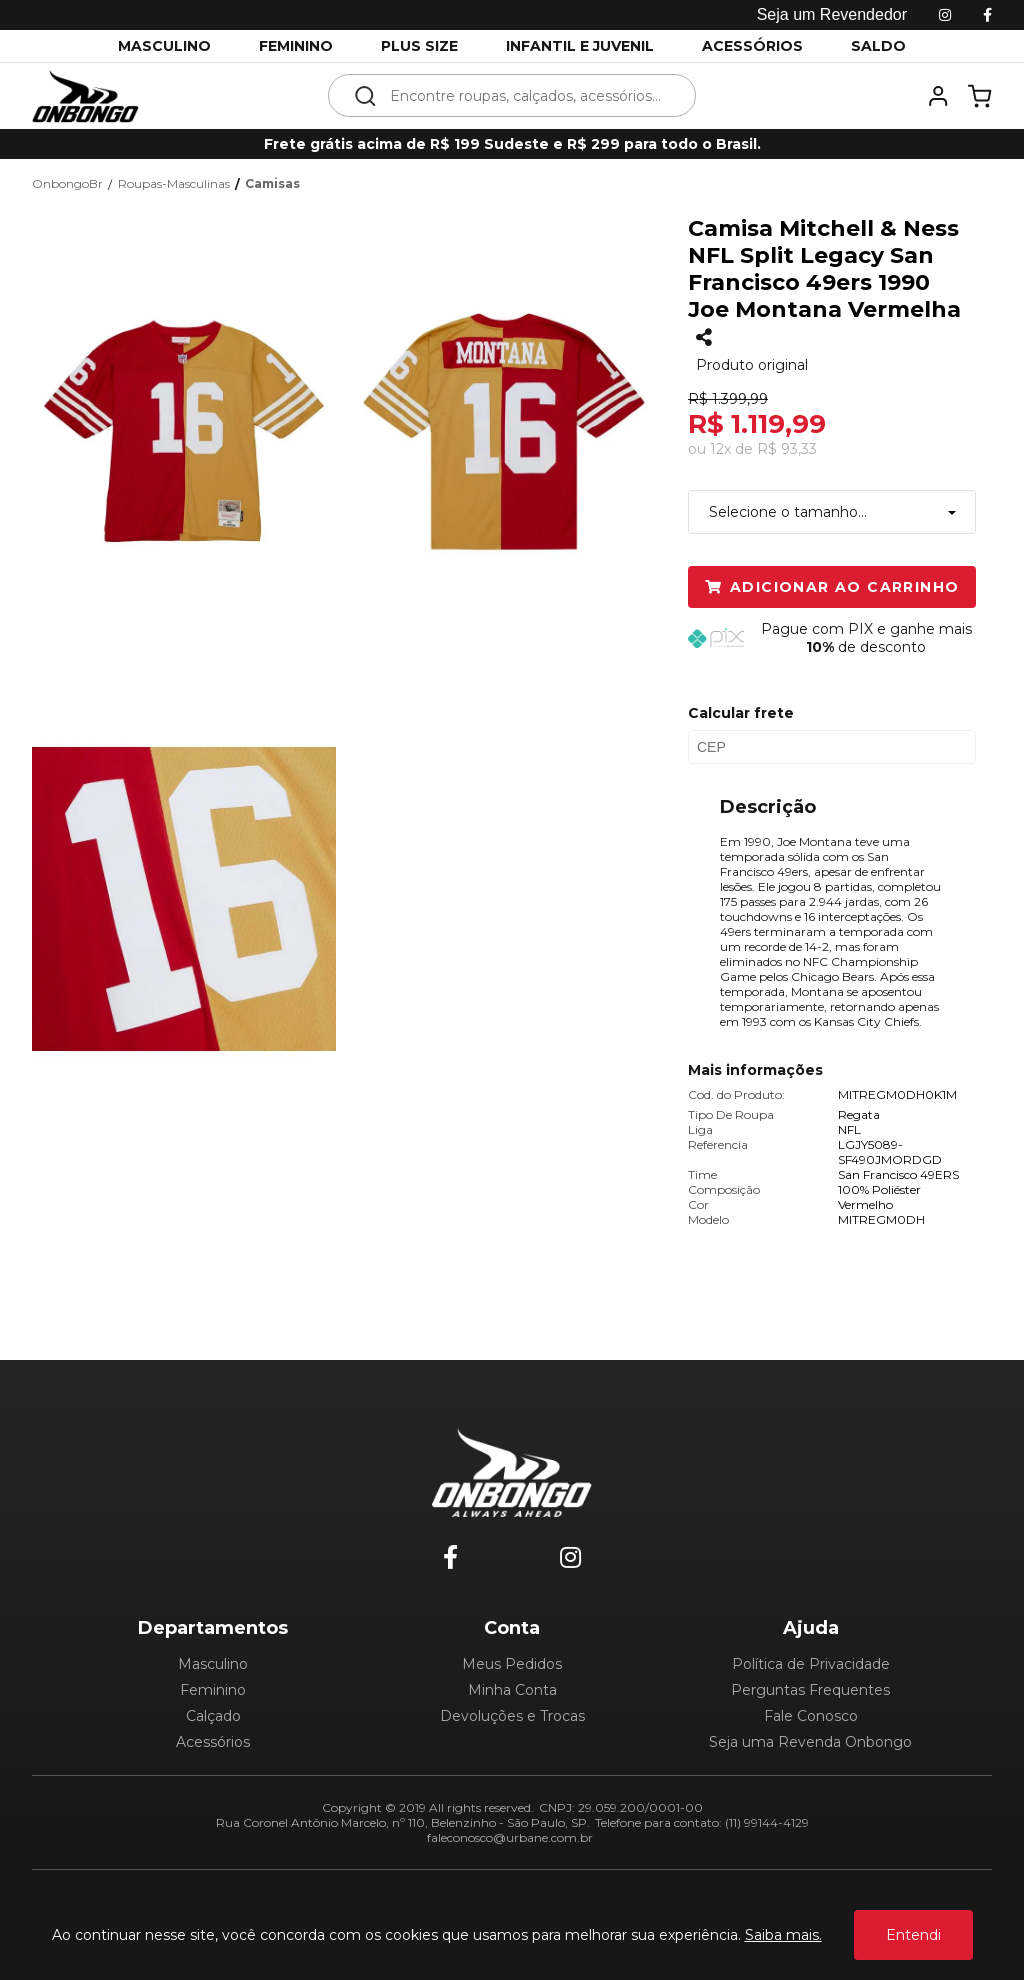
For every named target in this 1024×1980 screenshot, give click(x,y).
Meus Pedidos (512, 1664)
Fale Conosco (811, 1716)
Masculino (213, 1664)
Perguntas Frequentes (810, 1690)
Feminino (213, 1690)
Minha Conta (512, 1690)
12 (720, 449)
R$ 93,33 (787, 449)
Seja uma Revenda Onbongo (810, 1742)
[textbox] (525, 95)
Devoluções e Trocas (512, 1716)
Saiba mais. (783, 1935)
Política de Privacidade (811, 1664)
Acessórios (213, 1742)
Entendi (913, 1935)
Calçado (213, 1716)
